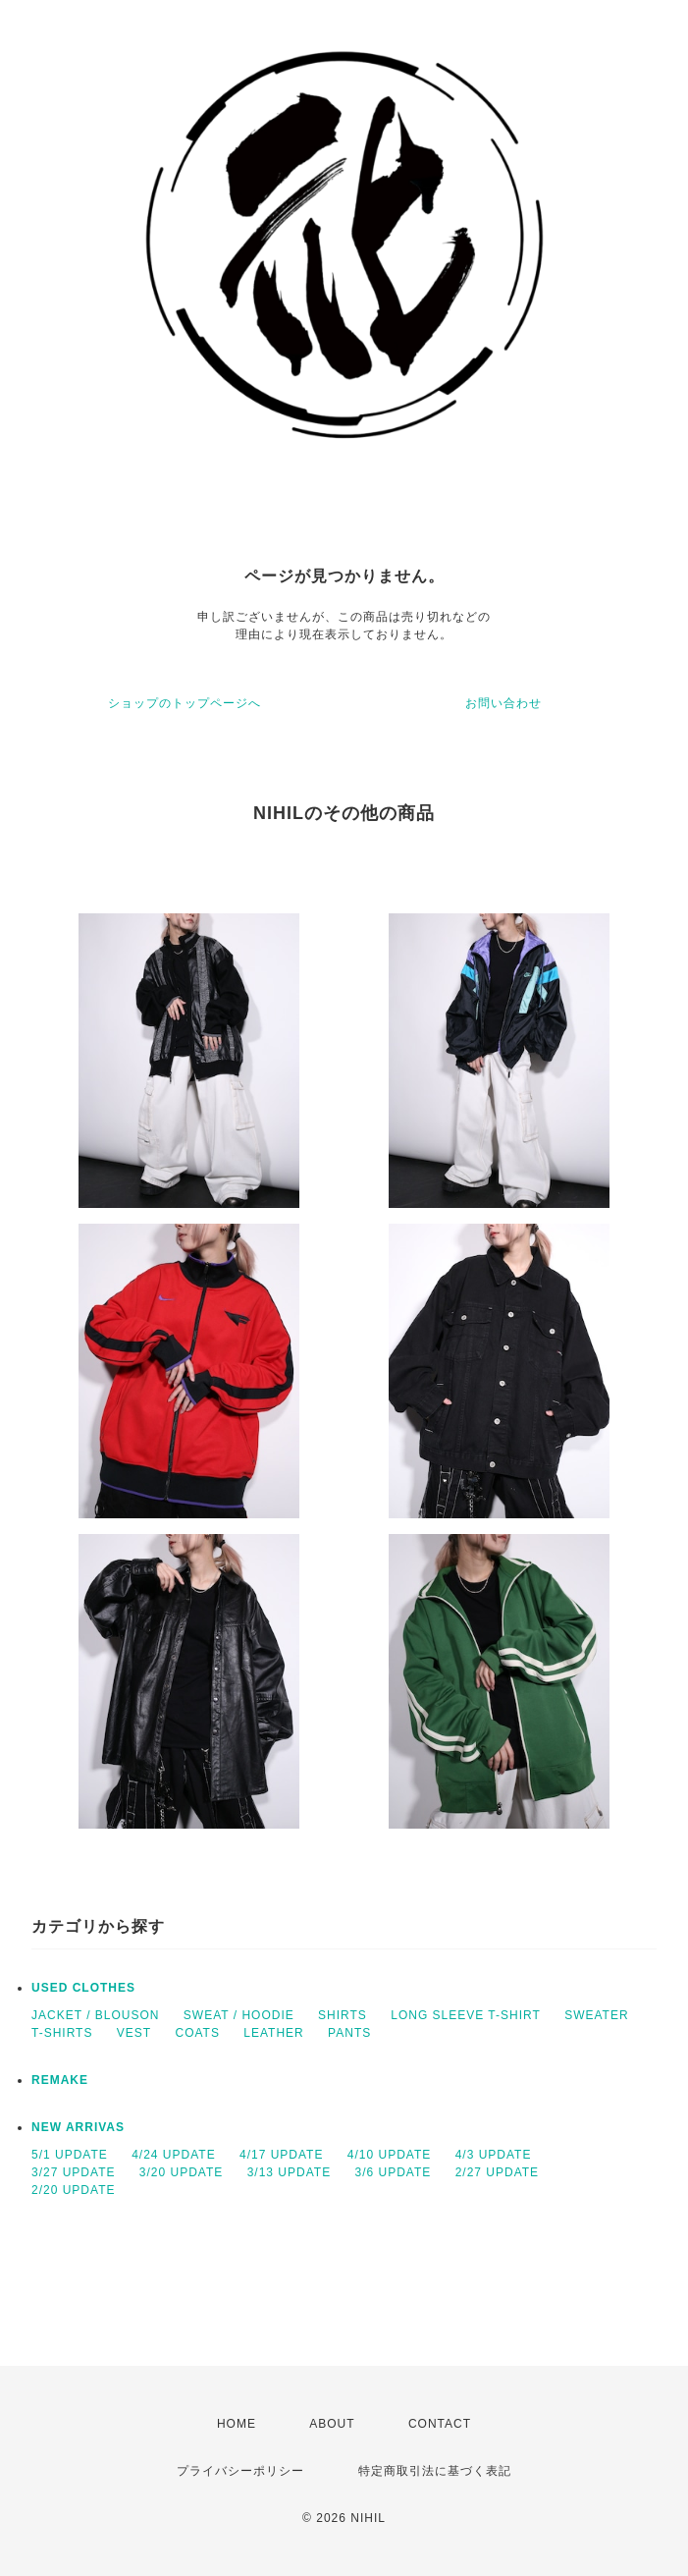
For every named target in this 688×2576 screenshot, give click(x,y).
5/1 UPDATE (69, 2155)
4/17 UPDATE (281, 2155)
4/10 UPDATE (389, 2155)
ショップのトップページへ (184, 703)
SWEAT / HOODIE (239, 2015)
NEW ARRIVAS (78, 2127)
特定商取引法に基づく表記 (434, 2471)
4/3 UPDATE (493, 2155)
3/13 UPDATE (289, 2172)
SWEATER (596, 2015)
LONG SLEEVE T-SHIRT (466, 2015)
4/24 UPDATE (173, 2155)
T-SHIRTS (61, 2033)
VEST (134, 2033)
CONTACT (439, 2424)
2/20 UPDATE (73, 2190)
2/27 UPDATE (497, 2172)
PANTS (349, 2033)
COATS (197, 2033)
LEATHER (273, 2033)
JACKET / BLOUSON (95, 2015)
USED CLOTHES (83, 1988)
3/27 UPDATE (73, 2172)
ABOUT (331, 2424)
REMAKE (59, 2080)
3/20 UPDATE (181, 2172)
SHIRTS (342, 2015)
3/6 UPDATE (392, 2172)
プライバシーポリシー (240, 2471)
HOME (236, 2424)
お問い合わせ (503, 703)
